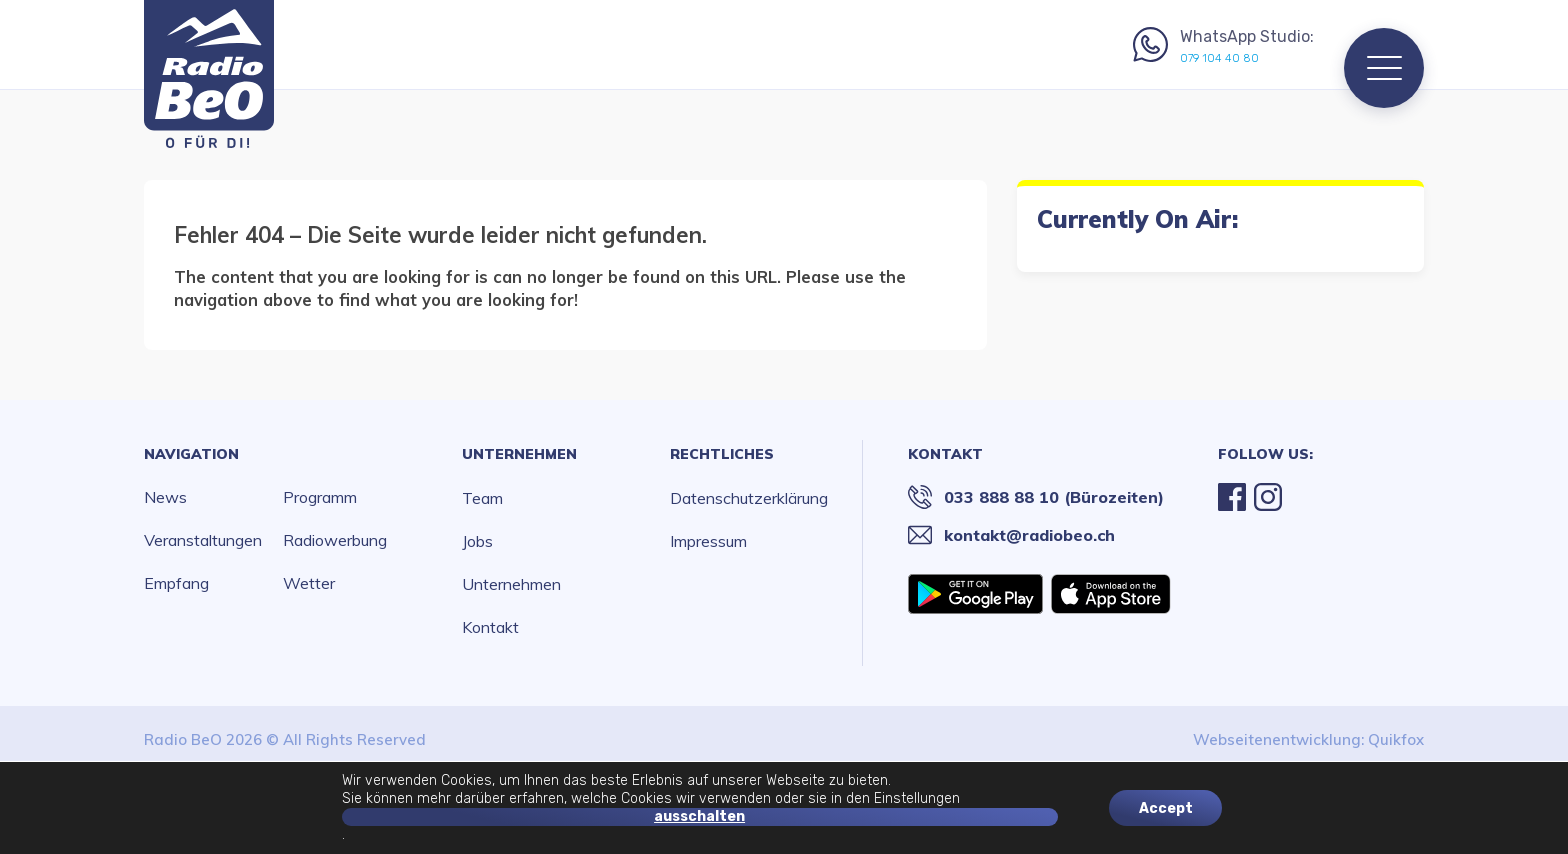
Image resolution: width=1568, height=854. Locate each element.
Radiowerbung (335, 540)
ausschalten (699, 816)
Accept (1166, 807)
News (165, 497)
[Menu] (1384, 68)
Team (482, 498)
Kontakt (490, 627)
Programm (320, 497)
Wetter (309, 583)
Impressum (708, 541)
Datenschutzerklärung (749, 498)
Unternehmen (519, 454)
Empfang (176, 583)
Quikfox (1396, 739)
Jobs (477, 541)
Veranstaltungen (203, 540)
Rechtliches (722, 454)
